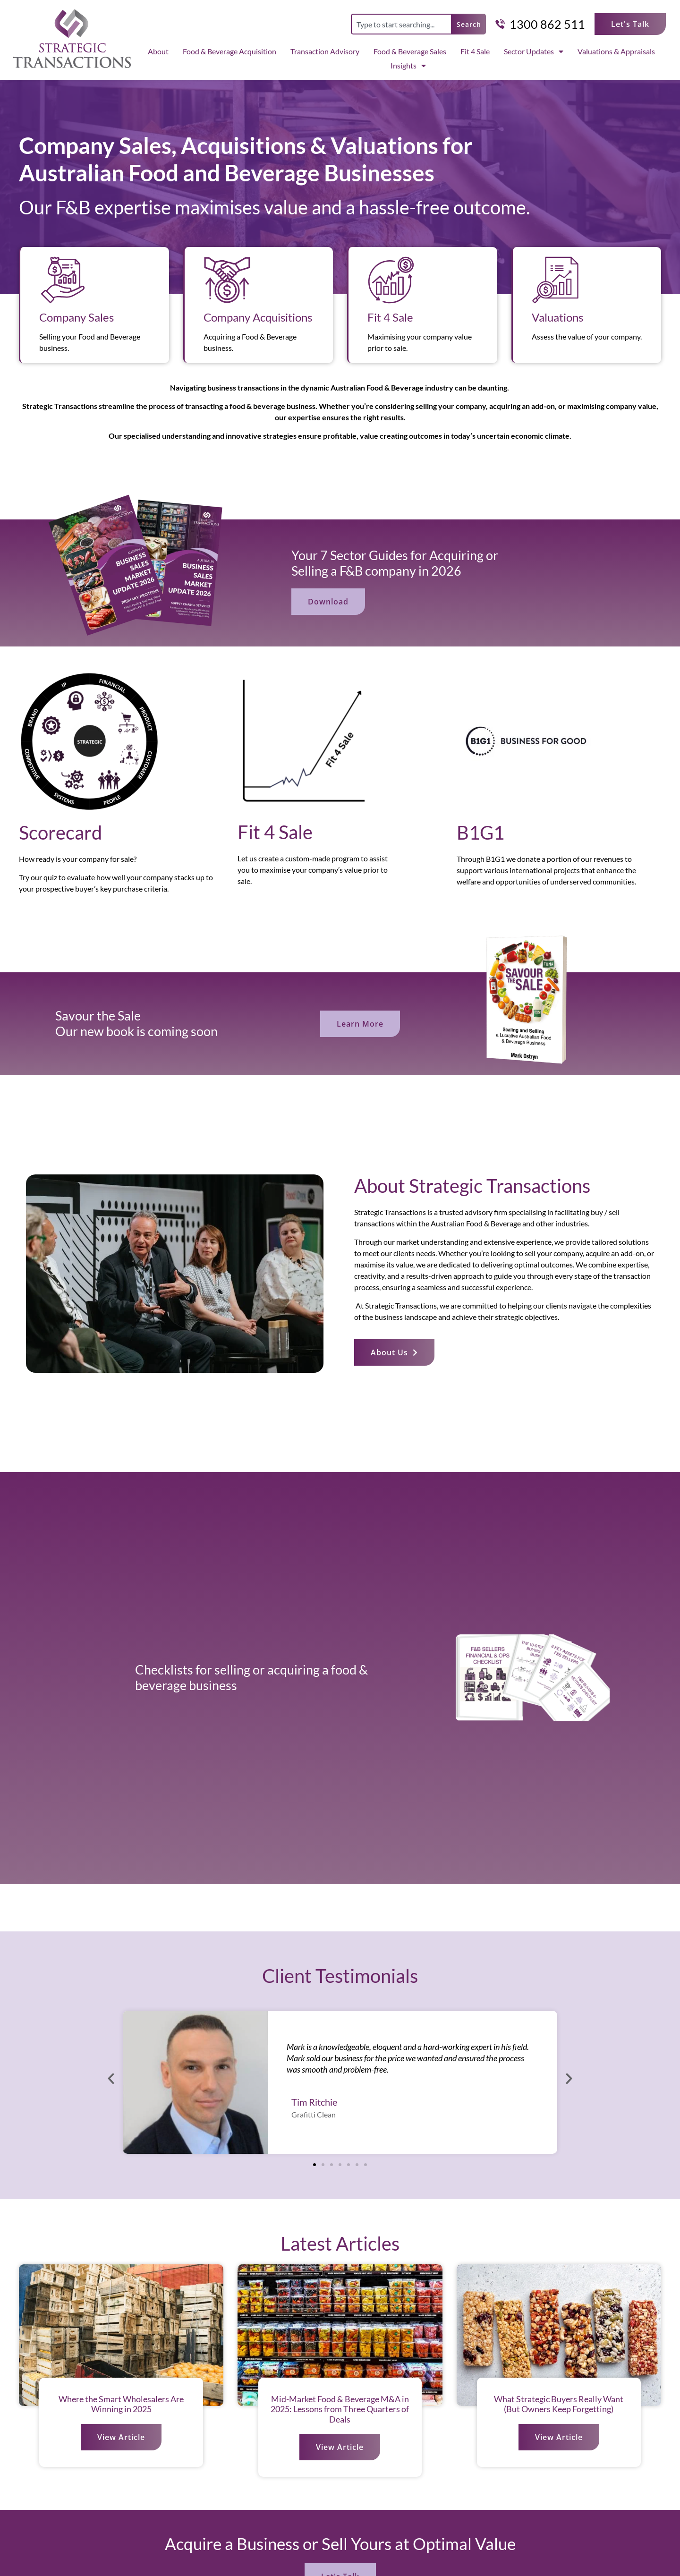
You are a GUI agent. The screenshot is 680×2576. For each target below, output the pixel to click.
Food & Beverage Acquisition (229, 51)
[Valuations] (555, 280)
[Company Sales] (62, 280)
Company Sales (76, 317)
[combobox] (401, 24)
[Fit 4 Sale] (391, 280)
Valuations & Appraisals (616, 51)
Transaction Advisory (324, 51)
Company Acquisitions (258, 317)
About (158, 51)
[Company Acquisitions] (227, 280)
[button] (111, 2079)
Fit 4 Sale (475, 51)
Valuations (557, 317)
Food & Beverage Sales (410, 51)
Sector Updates (533, 51)
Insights (408, 66)
